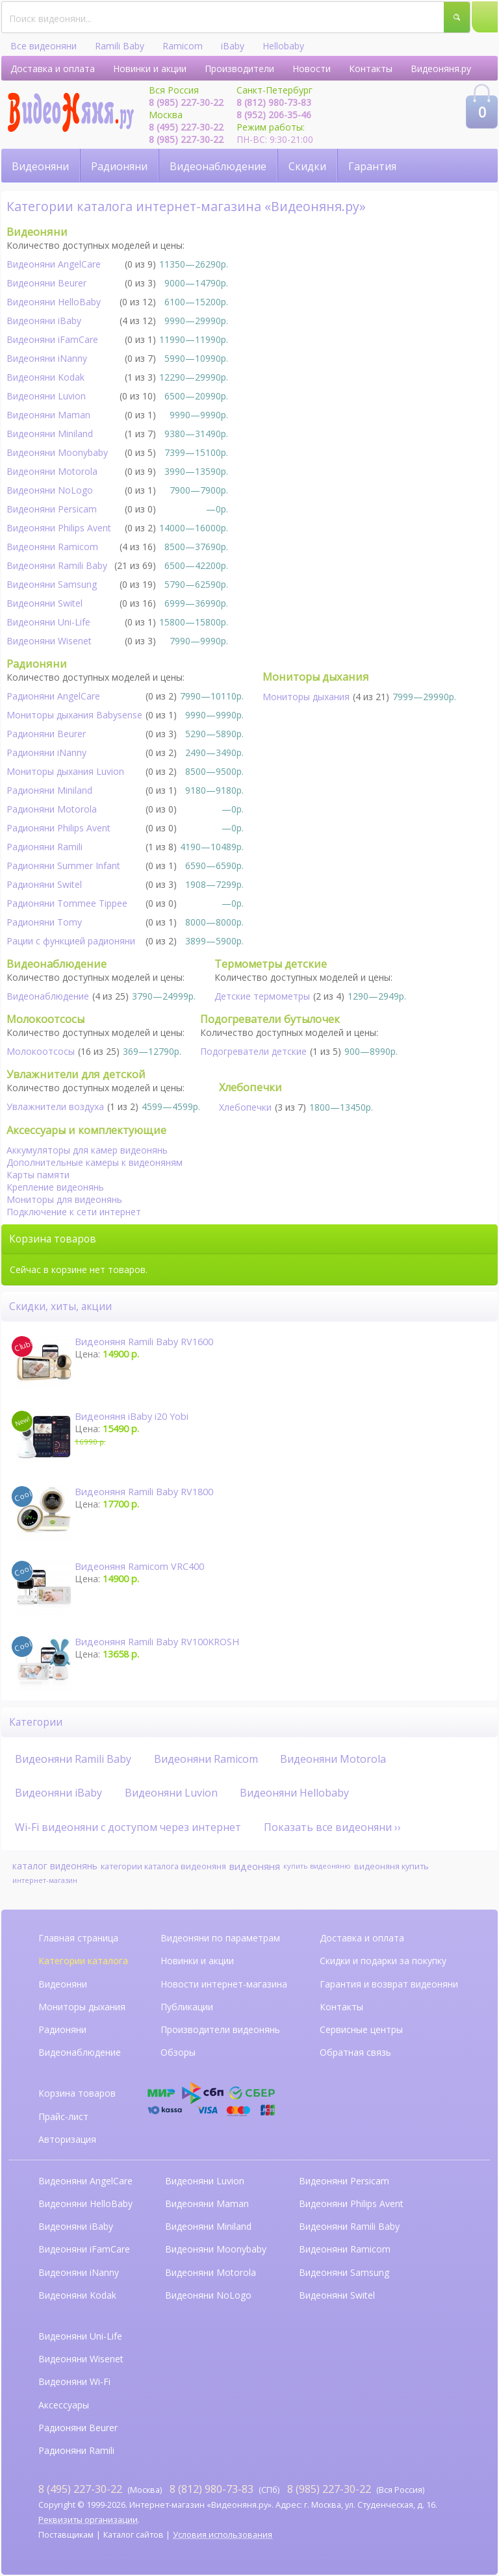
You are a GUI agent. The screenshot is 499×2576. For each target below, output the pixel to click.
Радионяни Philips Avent (58, 828)
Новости (311, 68)
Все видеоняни (43, 46)
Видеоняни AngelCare (85, 2181)
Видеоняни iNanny (46, 358)
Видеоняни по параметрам (220, 1938)
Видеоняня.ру (441, 68)
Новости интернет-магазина (223, 1984)
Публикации (186, 2007)
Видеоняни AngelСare (53, 264)
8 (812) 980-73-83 (274, 102)
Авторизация (67, 2139)
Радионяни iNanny (46, 752)
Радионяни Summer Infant (63, 865)
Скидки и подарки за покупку (383, 1960)
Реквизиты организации (88, 2519)
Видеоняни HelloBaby (53, 302)
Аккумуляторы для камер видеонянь (87, 1150)
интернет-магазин (44, 1880)
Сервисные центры (361, 2029)
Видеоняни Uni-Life (48, 622)
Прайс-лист (63, 2116)
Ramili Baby (119, 46)
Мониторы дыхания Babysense (74, 715)
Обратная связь (355, 2052)
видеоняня (254, 1866)
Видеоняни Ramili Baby (56, 565)
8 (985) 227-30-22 (186, 102)
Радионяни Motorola (51, 809)
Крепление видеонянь (55, 1187)
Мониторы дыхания (306, 696)
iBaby (232, 46)
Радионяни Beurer (46, 733)
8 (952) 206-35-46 (274, 114)
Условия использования (222, 2534)
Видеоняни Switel (44, 603)
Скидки (307, 166)
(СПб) (224, 2488)
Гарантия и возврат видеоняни (389, 1984)
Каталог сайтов (133, 2534)
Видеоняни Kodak (45, 377)
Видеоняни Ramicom (52, 546)
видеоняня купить (391, 1866)
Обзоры (178, 2052)
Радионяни (119, 166)
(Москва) (100, 2488)
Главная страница (78, 1938)
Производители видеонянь (220, 2029)
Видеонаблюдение (218, 166)
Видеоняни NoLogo (49, 490)
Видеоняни (40, 166)
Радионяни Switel (44, 884)
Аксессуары (63, 2405)
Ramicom (182, 46)
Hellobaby (283, 46)
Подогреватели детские (253, 1051)
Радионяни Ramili (44, 846)
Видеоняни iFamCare (52, 339)
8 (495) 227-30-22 (186, 127)
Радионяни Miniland (49, 790)
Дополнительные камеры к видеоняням (94, 1162)
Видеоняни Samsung (51, 584)
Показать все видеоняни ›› (332, 1827)
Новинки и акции (149, 68)
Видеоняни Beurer (46, 283)
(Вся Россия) (355, 2488)
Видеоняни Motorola (51, 471)
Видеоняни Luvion (46, 396)
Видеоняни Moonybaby (57, 452)
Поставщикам (66, 2534)
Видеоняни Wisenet (49, 641)
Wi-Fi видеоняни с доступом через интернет (128, 1827)
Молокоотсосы (40, 1051)
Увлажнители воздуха (55, 1106)
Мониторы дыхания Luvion (65, 771)
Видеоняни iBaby (43, 320)
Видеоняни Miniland (49, 433)
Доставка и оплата (52, 68)
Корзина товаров (77, 2093)
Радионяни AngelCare (53, 696)
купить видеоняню (317, 1866)
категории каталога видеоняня (163, 1866)
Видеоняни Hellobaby (294, 1793)
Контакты (370, 68)
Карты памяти (38, 1174)
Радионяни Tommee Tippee (66, 903)
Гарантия (372, 166)
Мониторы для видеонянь (64, 1199)
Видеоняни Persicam (51, 509)
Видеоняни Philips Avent (58, 528)
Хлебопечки (245, 1107)
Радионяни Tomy (44, 922)
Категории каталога (83, 1960)
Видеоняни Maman (48, 415)
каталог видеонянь (54, 1866)
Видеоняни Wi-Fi (74, 2381)
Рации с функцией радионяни (70, 941)
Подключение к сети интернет (73, 1212)
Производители (239, 68)
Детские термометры (262, 996)
